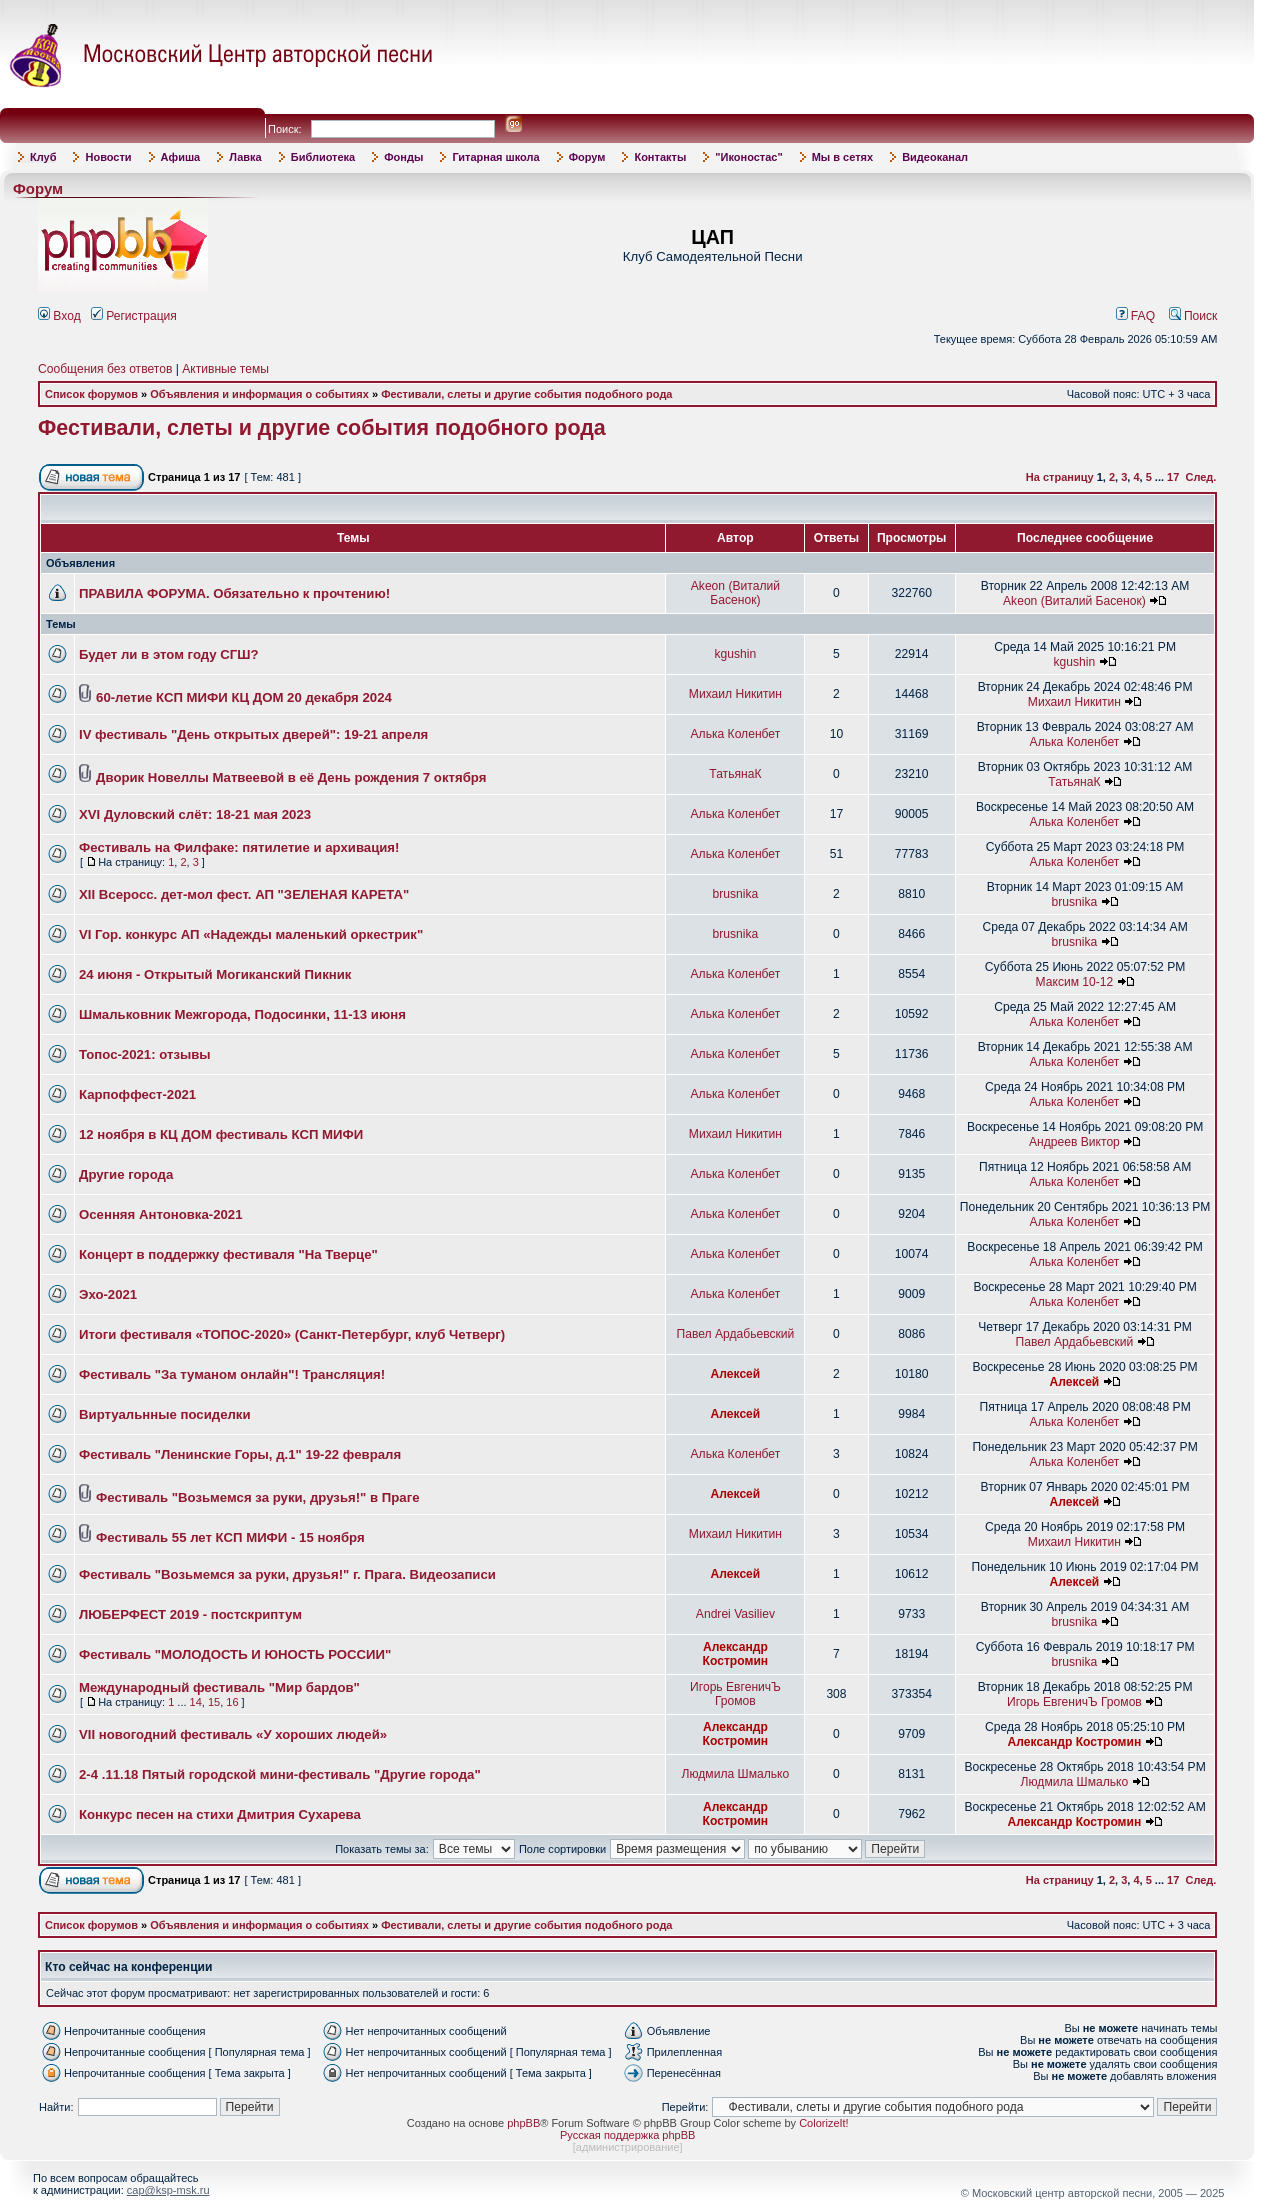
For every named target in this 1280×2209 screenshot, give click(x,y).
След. (1200, 477)
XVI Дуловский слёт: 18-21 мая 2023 (195, 814)
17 (1173, 477)
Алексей (736, 1374)
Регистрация (134, 316)
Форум (587, 157)
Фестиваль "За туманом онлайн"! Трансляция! (232, 1374)
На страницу (1060, 477)
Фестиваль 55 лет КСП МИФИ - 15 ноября (230, 1537)
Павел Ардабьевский (735, 1334)
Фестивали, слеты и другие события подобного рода (526, 394)
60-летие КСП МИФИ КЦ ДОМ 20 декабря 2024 (244, 697)
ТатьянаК (735, 774)
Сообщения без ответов (105, 369)
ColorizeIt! (824, 2123)
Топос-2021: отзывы (145, 1054)
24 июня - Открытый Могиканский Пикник (215, 974)
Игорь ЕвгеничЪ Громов (735, 1694)
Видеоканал (935, 157)
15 (214, 1702)
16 (232, 1702)
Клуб (43, 157)
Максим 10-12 (1075, 982)
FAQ (1136, 316)
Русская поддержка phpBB (627, 2135)
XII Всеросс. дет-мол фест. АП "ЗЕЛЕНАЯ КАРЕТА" (244, 894)
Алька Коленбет (736, 734)
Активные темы (225, 369)
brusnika (736, 894)
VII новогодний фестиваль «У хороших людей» (233, 1734)
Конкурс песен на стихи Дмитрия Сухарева (220, 1814)
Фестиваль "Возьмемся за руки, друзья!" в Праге (257, 1497)
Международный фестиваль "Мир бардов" (219, 1687)
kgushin (736, 654)
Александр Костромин (736, 1654)
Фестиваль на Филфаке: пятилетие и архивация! (239, 847)
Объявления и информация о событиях (259, 394)
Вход (59, 316)
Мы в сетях (842, 157)
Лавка (245, 157)
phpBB (523, 2123)
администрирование (628, 2147)
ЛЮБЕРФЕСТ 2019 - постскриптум (190, 1614)
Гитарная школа (495, 157)
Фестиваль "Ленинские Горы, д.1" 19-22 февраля (240, 1454)
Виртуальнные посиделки (165, 1414)
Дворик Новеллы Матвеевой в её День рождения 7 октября (291, 777)
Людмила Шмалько (736, 1774)
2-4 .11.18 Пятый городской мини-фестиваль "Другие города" (280, 1774)
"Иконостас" (748, 157)
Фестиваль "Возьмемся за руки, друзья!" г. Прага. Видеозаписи (287, 1574)
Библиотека (323, 157)
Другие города (126, 1174)
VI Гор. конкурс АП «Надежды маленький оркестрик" (251, 934)
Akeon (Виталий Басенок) (735, 593)
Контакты (660, 157)
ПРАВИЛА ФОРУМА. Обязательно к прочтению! (234, 593)
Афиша (181, 157)
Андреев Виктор (1074, 1142)
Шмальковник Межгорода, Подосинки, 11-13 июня (242, 1014)
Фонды (403, 157)
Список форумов (91, 394)
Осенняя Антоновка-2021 (161, 1214)
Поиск (1193, 316)
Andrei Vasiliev (735, 1614)
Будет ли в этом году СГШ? (169, 654)
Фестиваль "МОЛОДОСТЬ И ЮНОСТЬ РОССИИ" (235, 1654)
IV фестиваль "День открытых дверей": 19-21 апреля (253, 734)
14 (196, 1702)
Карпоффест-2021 (137, 1094)
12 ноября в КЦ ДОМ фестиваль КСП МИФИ (221, 1134)
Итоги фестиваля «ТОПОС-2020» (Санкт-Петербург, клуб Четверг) (292, 1334)
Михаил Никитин (735, 694)
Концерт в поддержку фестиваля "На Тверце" (228, 1254)
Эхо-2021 (108, 1294)
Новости (108, 157)
